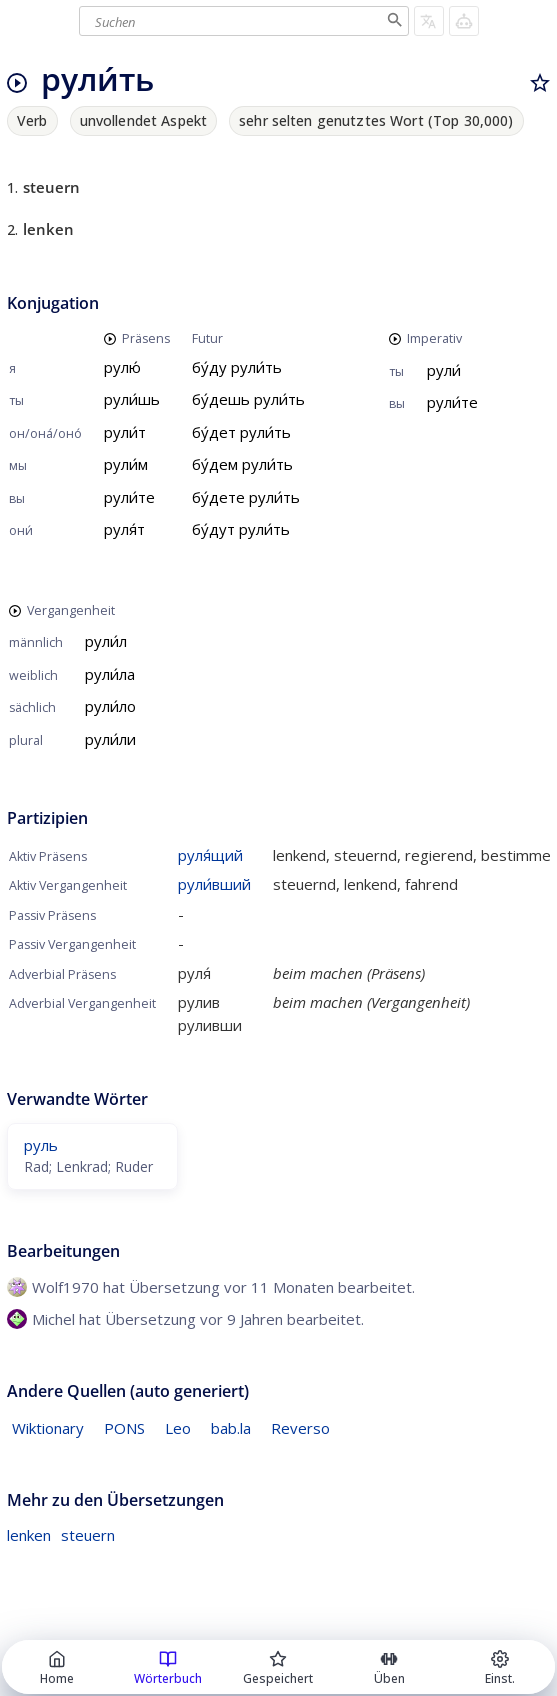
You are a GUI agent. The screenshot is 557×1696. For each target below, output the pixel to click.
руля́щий (210, 855)
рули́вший (214, 884)
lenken (29, 1535)
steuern (88, 1535)
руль (41, 1145)
